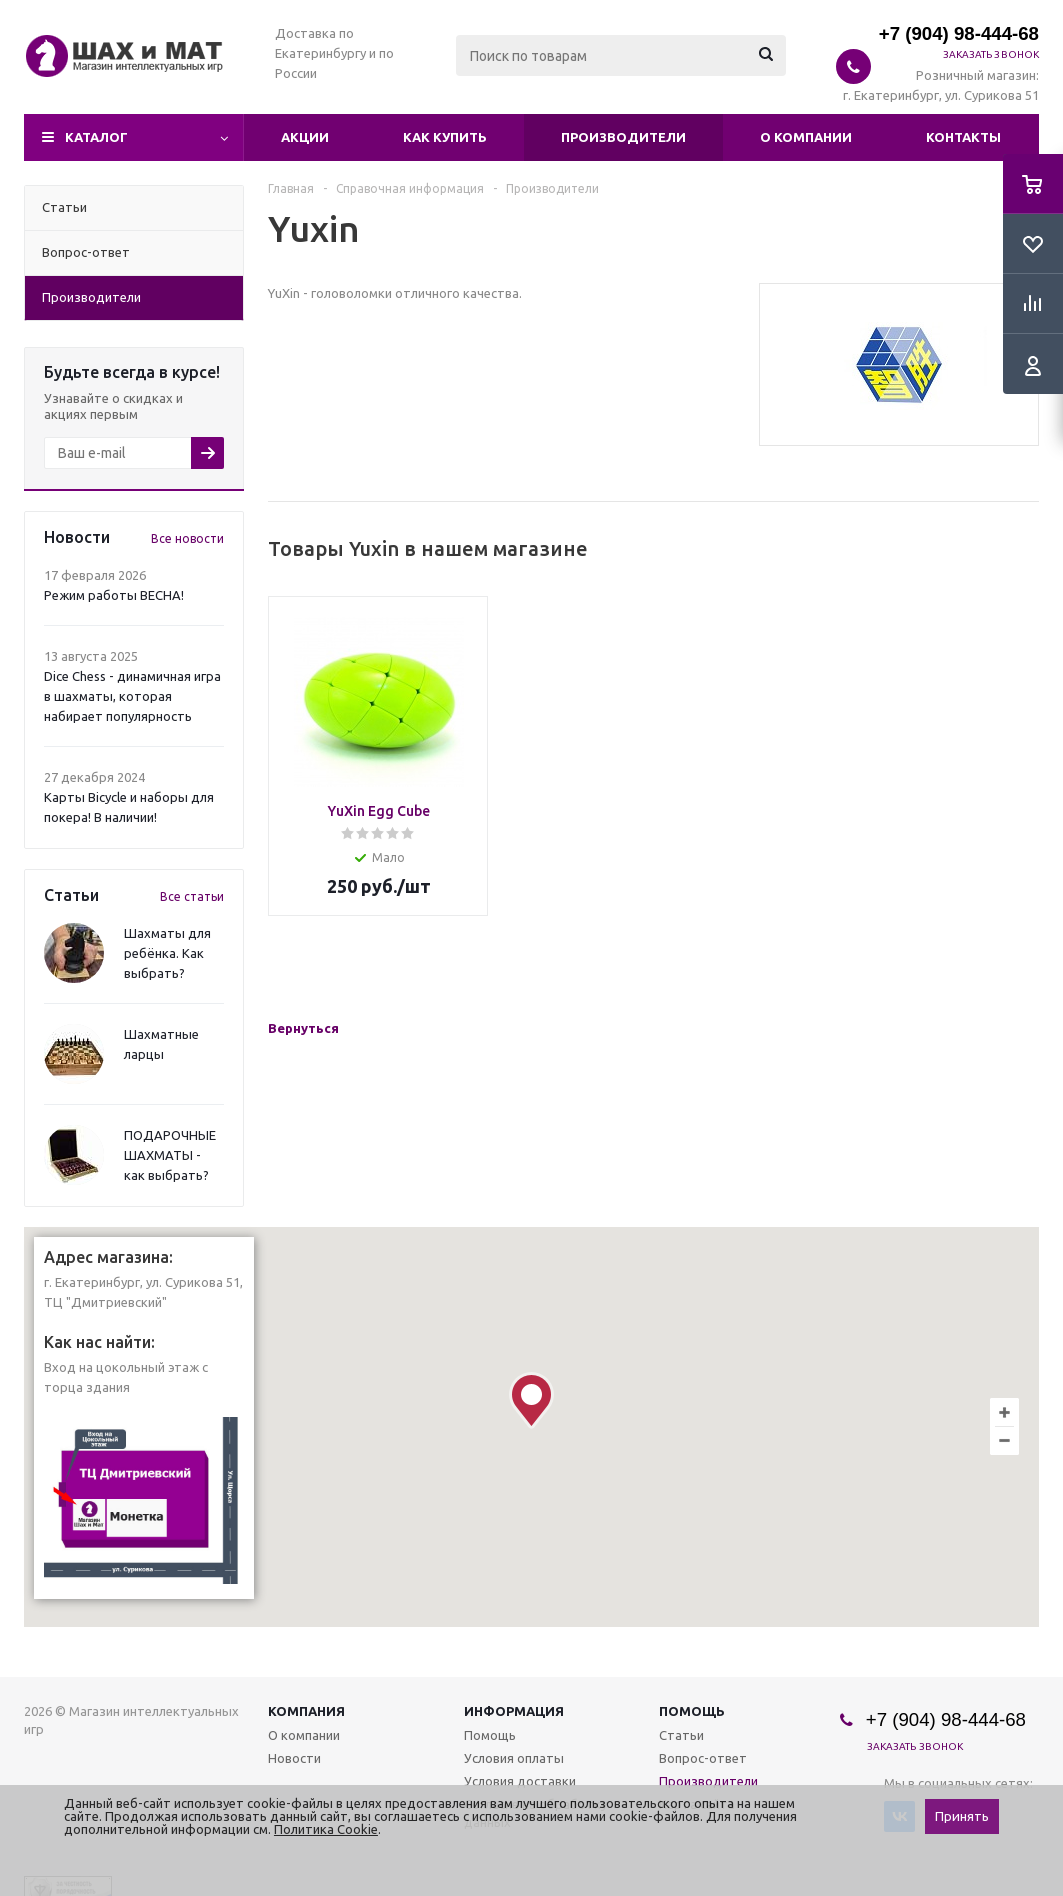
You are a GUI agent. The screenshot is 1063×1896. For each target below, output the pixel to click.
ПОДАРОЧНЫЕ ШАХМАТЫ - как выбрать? (170, 1155)
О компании (806, 137)
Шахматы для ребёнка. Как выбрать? (167, 953)
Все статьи (192, 896)
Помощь (692, 1711)
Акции (305, 137)
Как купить (445, 137)
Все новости (187, 538)
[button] (531, 1400)
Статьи (681, 1735)
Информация (514, 1711)
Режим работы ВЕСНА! (114, 595)
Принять (962, 1816)
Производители (623, 137)
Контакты (963, 137)
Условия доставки (520, 1781)
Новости (294, 1758)
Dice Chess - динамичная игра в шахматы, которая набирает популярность (132, 696)
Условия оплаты (514, 1758)
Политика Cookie (326, 1829)
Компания (306, 1711)
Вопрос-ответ (703, 1758)
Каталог (96, 137)
